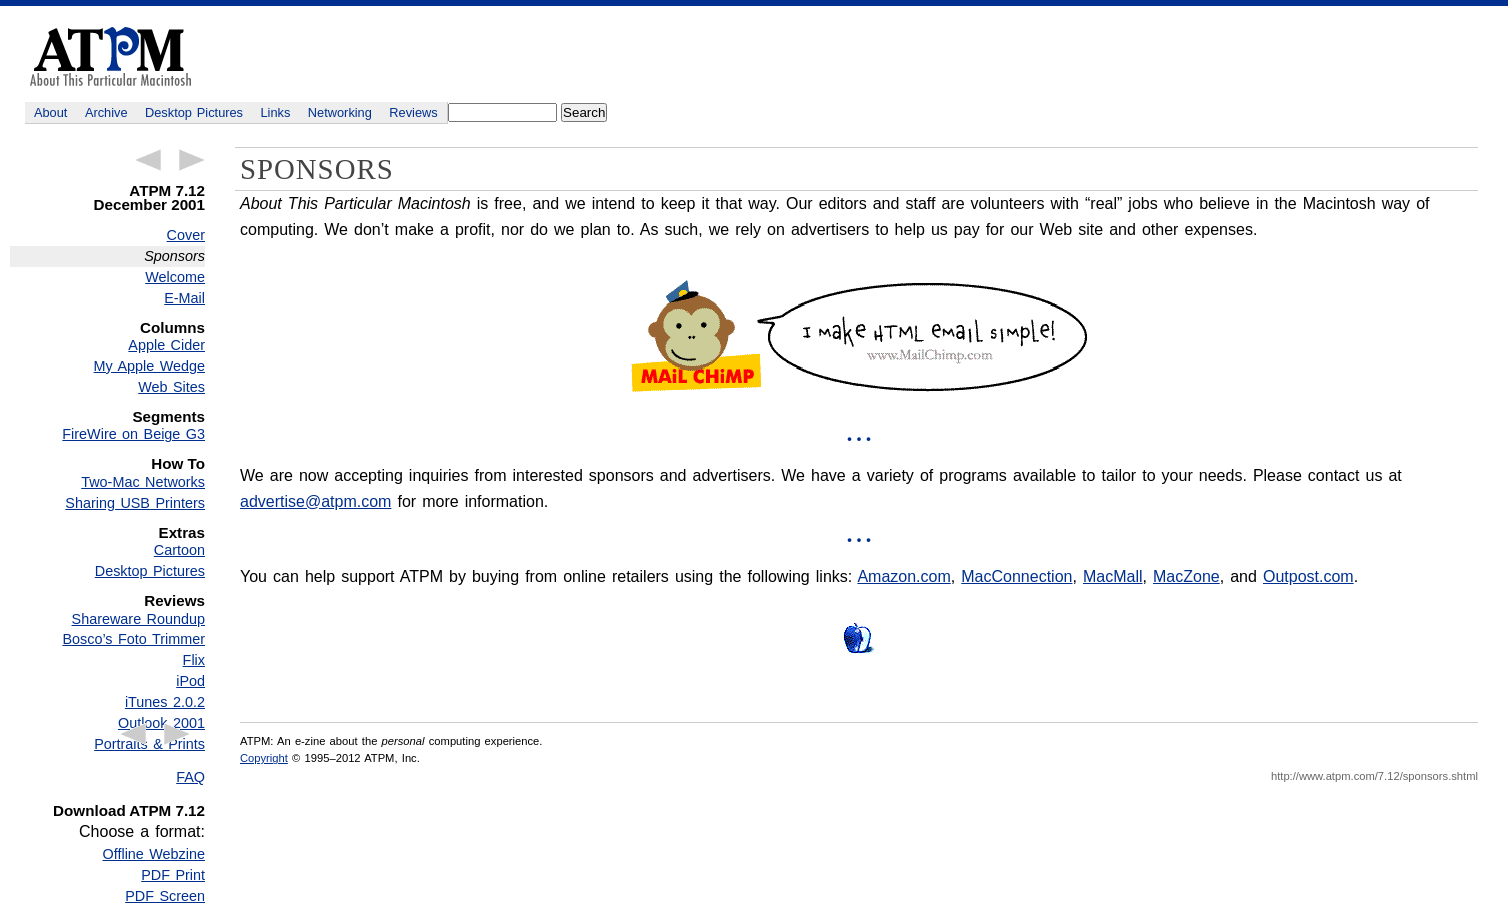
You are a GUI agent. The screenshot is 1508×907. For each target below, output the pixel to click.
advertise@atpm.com (315, 501)
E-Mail (184, 298)
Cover (186, 235)
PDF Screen (165, 896)
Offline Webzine (154, 854)
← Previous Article (148, 160)
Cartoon (179, 550)
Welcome (175, 277)
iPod (190, 681)
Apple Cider (166, 345)
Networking (340, 112)
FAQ (190, 777)
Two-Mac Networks (143, 482)
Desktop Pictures (194, 112)
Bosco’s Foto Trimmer (133, 639)
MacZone (1186, 576)
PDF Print (173, 875)
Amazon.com (903, 576)
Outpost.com (1308, 576)
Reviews (413, 112)
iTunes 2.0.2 (165, 702)
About (50, 112)
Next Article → (192, 160)
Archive (106, 112)
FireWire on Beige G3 (133, 434)
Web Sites (171, 387)
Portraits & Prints (149, 744)
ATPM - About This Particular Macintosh (110, 56)
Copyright (264, 758)
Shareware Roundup (138, 619)
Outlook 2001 (161, 723)
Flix (194, 660)
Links (276, 112)
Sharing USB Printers (135, 503)
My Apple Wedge (149, 366)
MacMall (1113, 576)
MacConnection (1016, 576)
